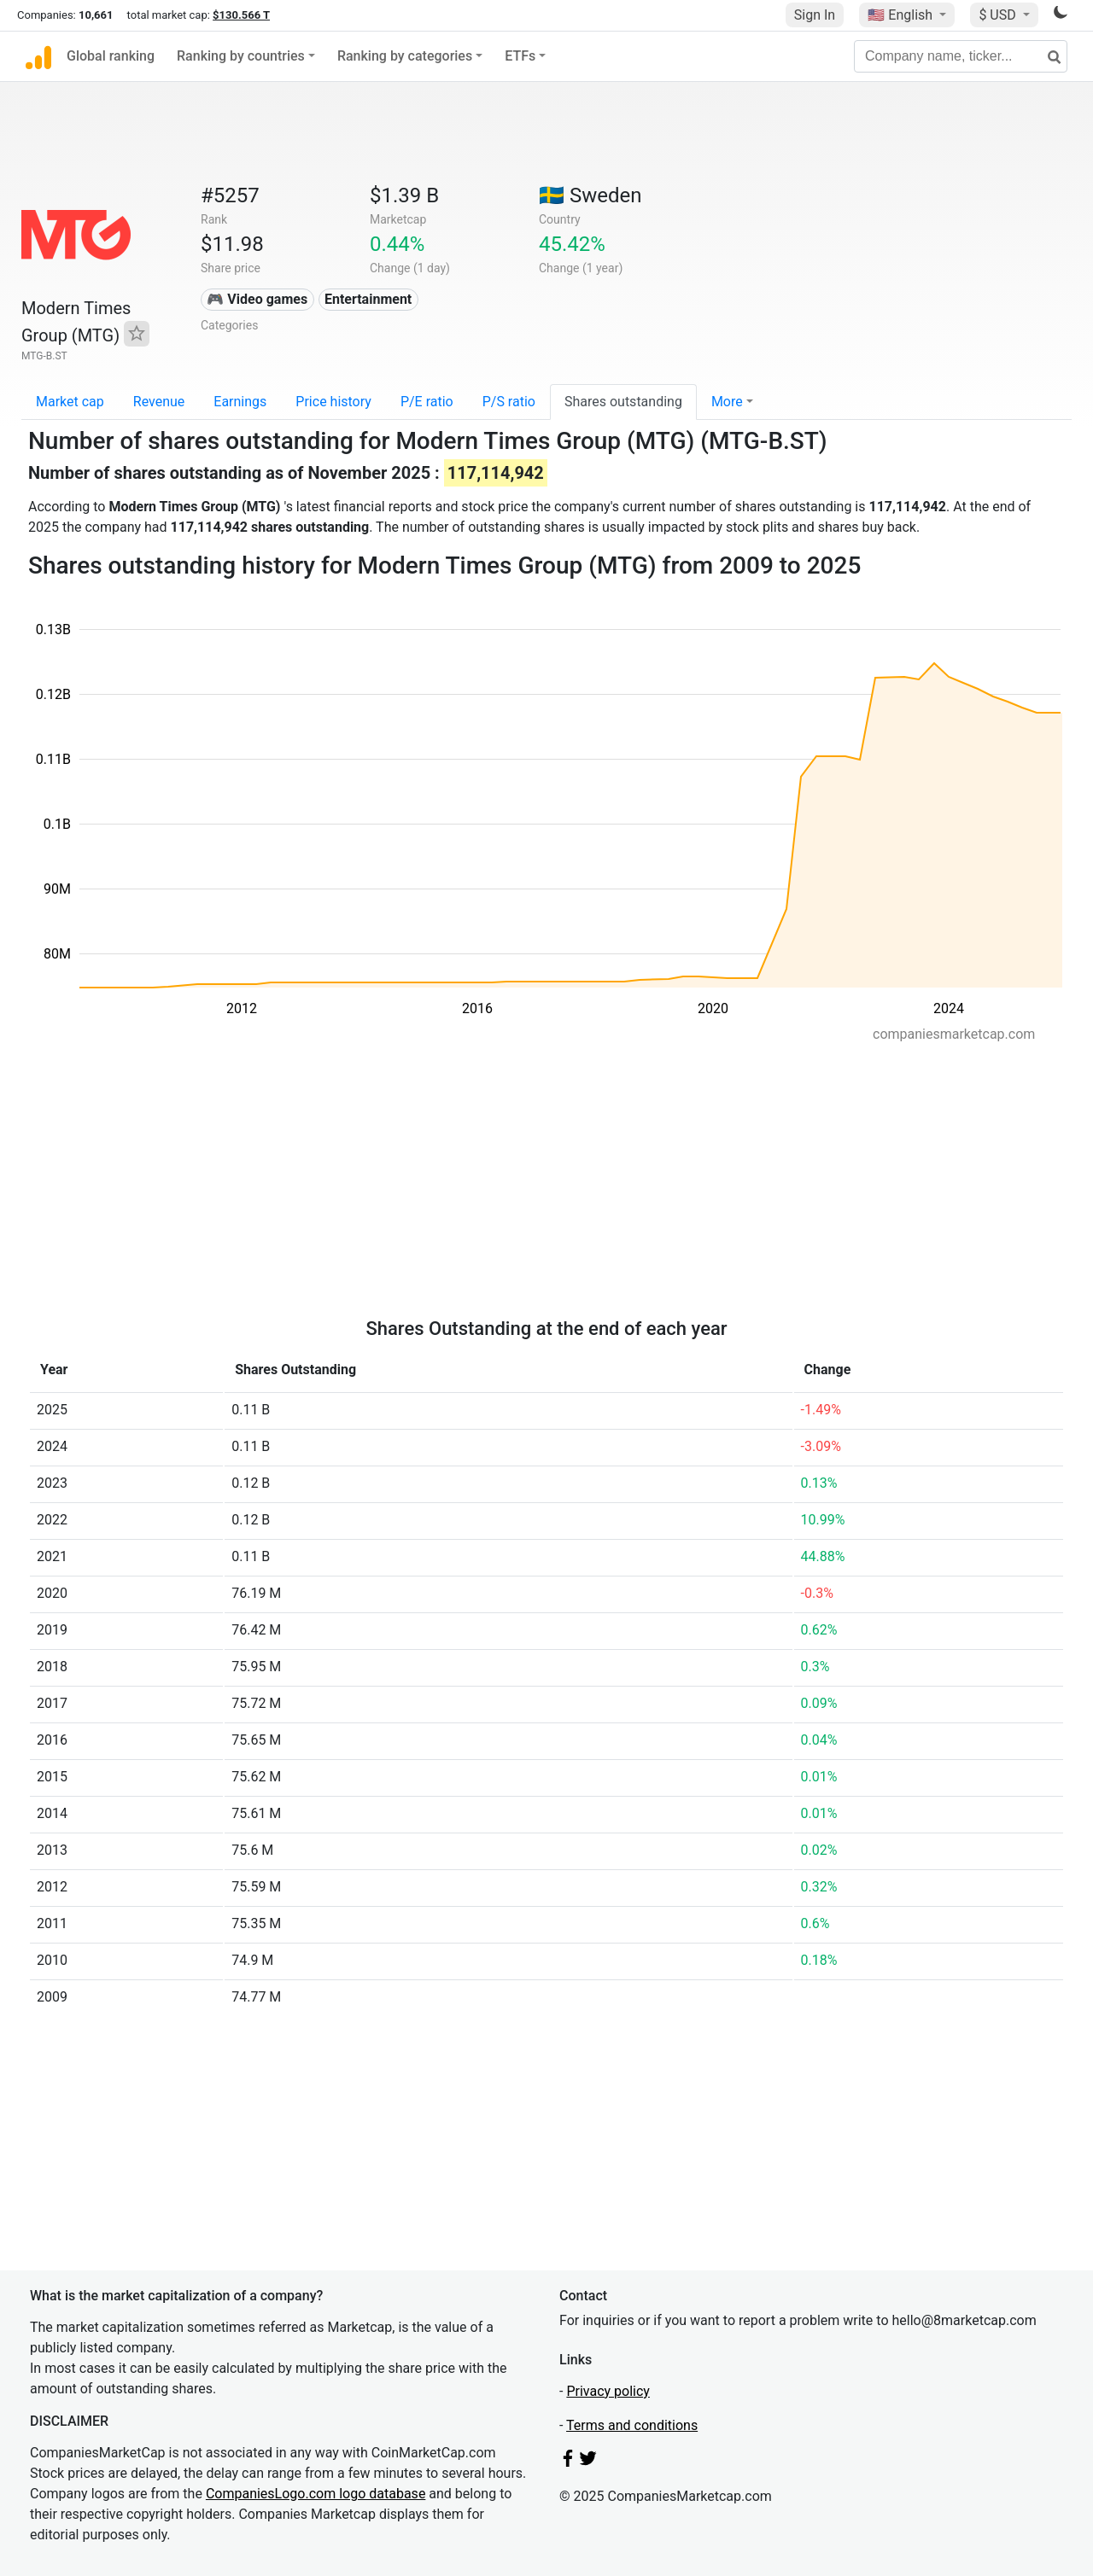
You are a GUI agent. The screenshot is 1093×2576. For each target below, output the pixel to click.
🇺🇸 (902, 15)
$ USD (999, 15)
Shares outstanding (623, 401)
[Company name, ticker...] (960, 56)
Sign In (814, 15)
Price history (333, 401)
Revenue (159, 401)
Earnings (239, 401)
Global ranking (111, 56)
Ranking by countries (241, 56)
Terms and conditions (632, 2425)
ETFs (520, 56)
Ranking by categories (404, 56)
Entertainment (368, 299)
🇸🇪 (590, 195)
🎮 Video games (257, 299)
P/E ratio (426, 401)
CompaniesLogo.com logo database (315, 2494)
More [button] (727, 401)
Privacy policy (608, 2391)
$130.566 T (241, 15)
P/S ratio (508, 401)
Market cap (70, 401)
